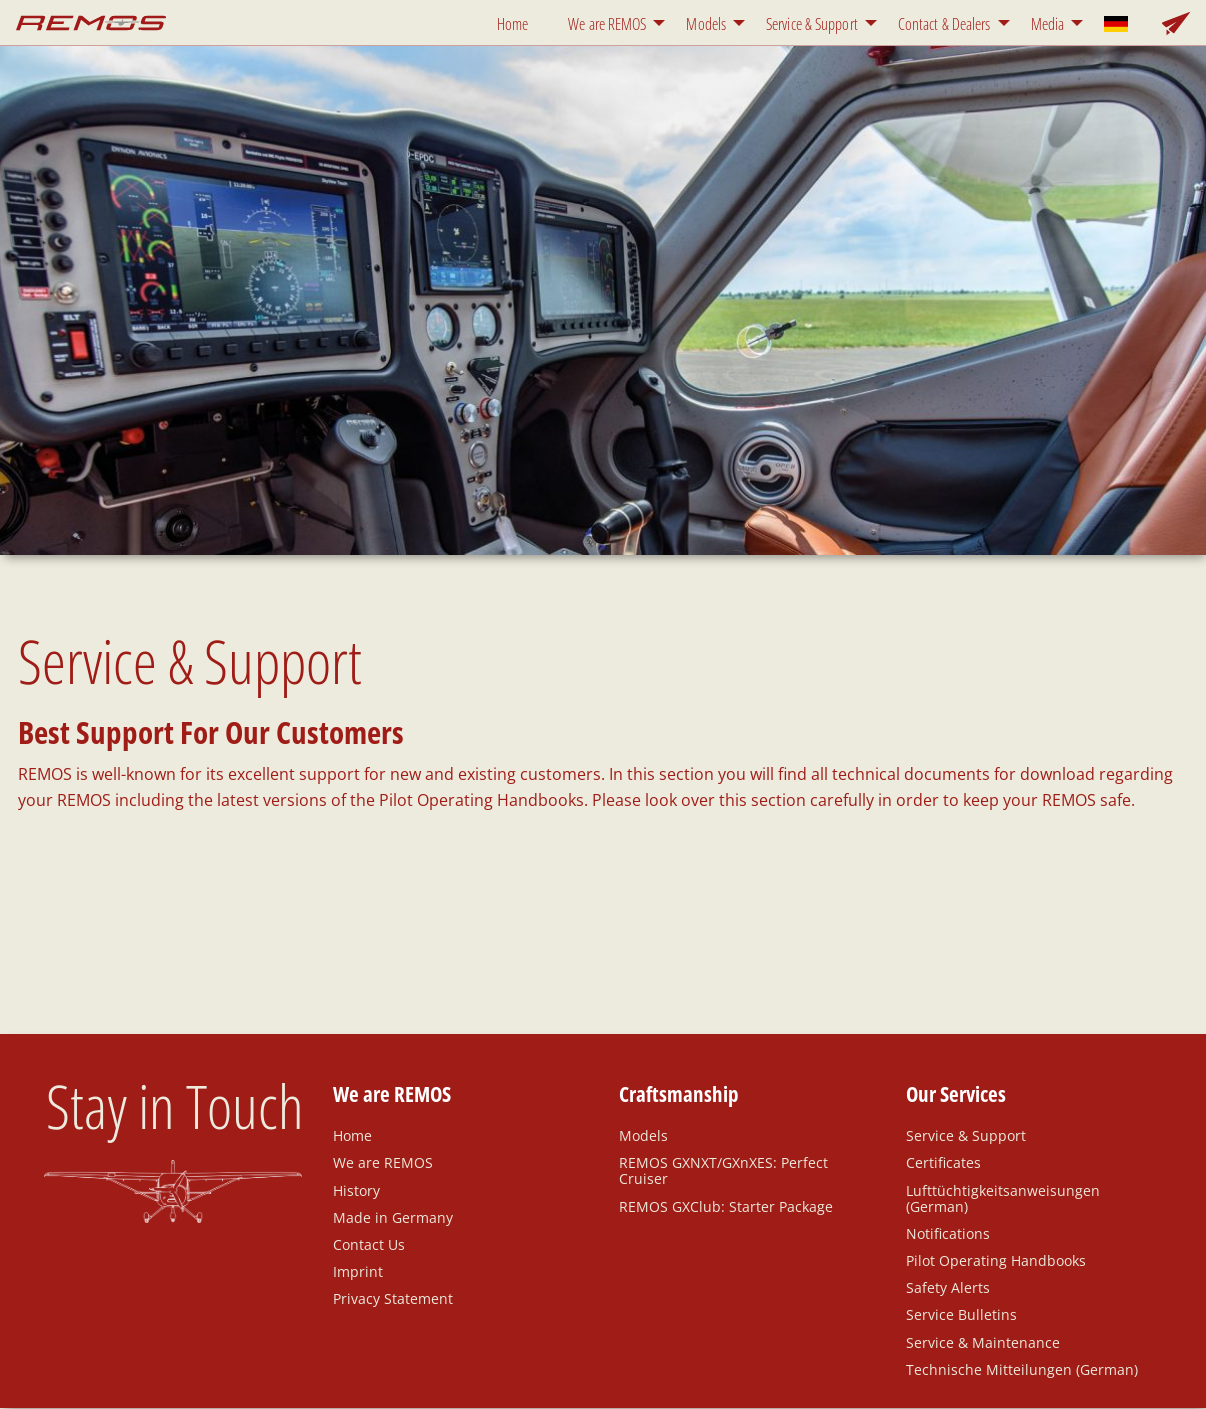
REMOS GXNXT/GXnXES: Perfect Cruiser (723, 1170)
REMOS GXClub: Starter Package (726, 1206)
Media (1048, 24)
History (356, 1190)
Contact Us (369, 1244)
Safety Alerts (948, 1287)
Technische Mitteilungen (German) (1022, 1369)
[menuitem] (516, 22)
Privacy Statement (393, 1298)
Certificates (943, 1162)
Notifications (948, 1233)
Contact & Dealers (944, 24)
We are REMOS (607, 24)
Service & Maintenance (983, 1342)
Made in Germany (393, 1217)
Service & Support (812, 24)
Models (706, 24)
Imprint (358, 1271)
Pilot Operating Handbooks (996, 1260)
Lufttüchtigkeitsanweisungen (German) (1003, 1198)
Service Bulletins (961, 1314)
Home (512, 24)
